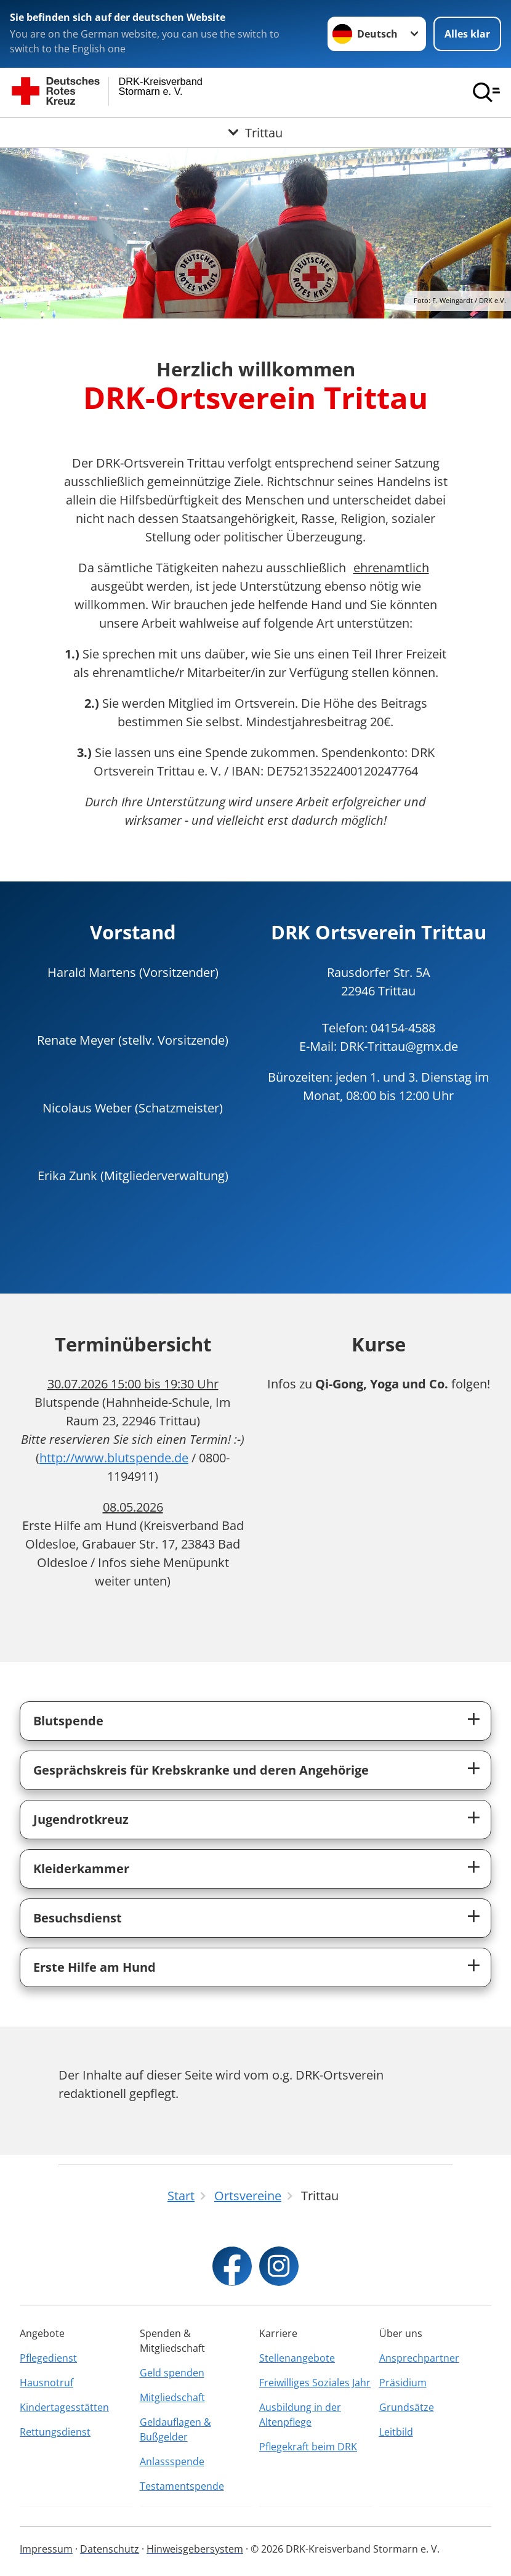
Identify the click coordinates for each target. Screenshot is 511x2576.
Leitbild (396, 2432)
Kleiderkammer (81, 1868)
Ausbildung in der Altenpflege (300, 2414)
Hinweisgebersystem (195, 2549)
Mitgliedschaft (172, 2397)
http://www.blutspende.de (113, 1457)
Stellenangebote (297, 2358)
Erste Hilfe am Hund (94, 1967)
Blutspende (68, 1720)
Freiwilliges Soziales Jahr (315, 2382)
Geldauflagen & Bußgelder (175, 2429)
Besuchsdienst (77, 1918)
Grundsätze (406, 2407)
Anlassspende (172, 2461)
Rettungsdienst (55, 2432)
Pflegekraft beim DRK (308, 2446)
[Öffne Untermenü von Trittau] (255, 132)
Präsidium (403, 2382)
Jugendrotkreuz (81, 1819)
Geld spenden (172, 2373)
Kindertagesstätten (64, 2407)
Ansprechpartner (419, 2358)
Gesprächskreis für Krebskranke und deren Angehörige (201, 1770)
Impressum (46, 2549)
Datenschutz (109, 2549)
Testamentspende (182, 2486)
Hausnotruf (46, 2382)
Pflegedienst (48, 2358)
